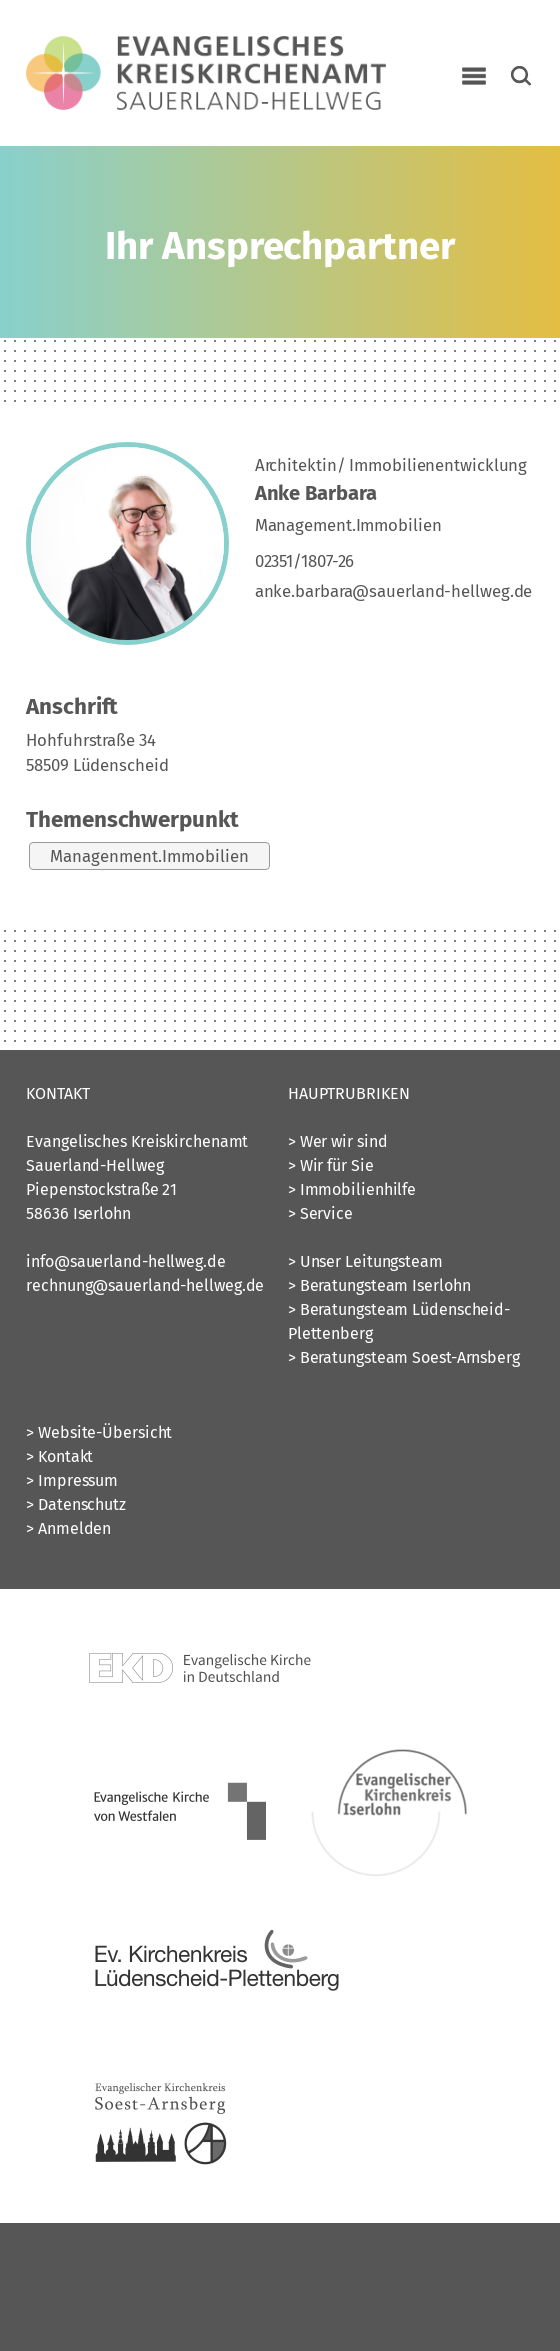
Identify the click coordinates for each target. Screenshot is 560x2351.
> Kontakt (59, 1456)
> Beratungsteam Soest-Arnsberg (404, 1357)
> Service (320, 1213)
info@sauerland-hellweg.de (126, 1261)
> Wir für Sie (331, 1165)
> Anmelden (68, 1528)
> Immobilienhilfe (352, 1189)
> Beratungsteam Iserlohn (379, 1285)
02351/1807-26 (305, 561)
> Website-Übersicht (99, 1432)
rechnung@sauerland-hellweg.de (145, 1285)
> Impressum (72, 1480)
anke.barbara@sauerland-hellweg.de (394, 591)
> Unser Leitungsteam (365, 1261)
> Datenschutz (76, 1504)
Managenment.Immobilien (149, 856)
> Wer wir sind (338, 1141)
